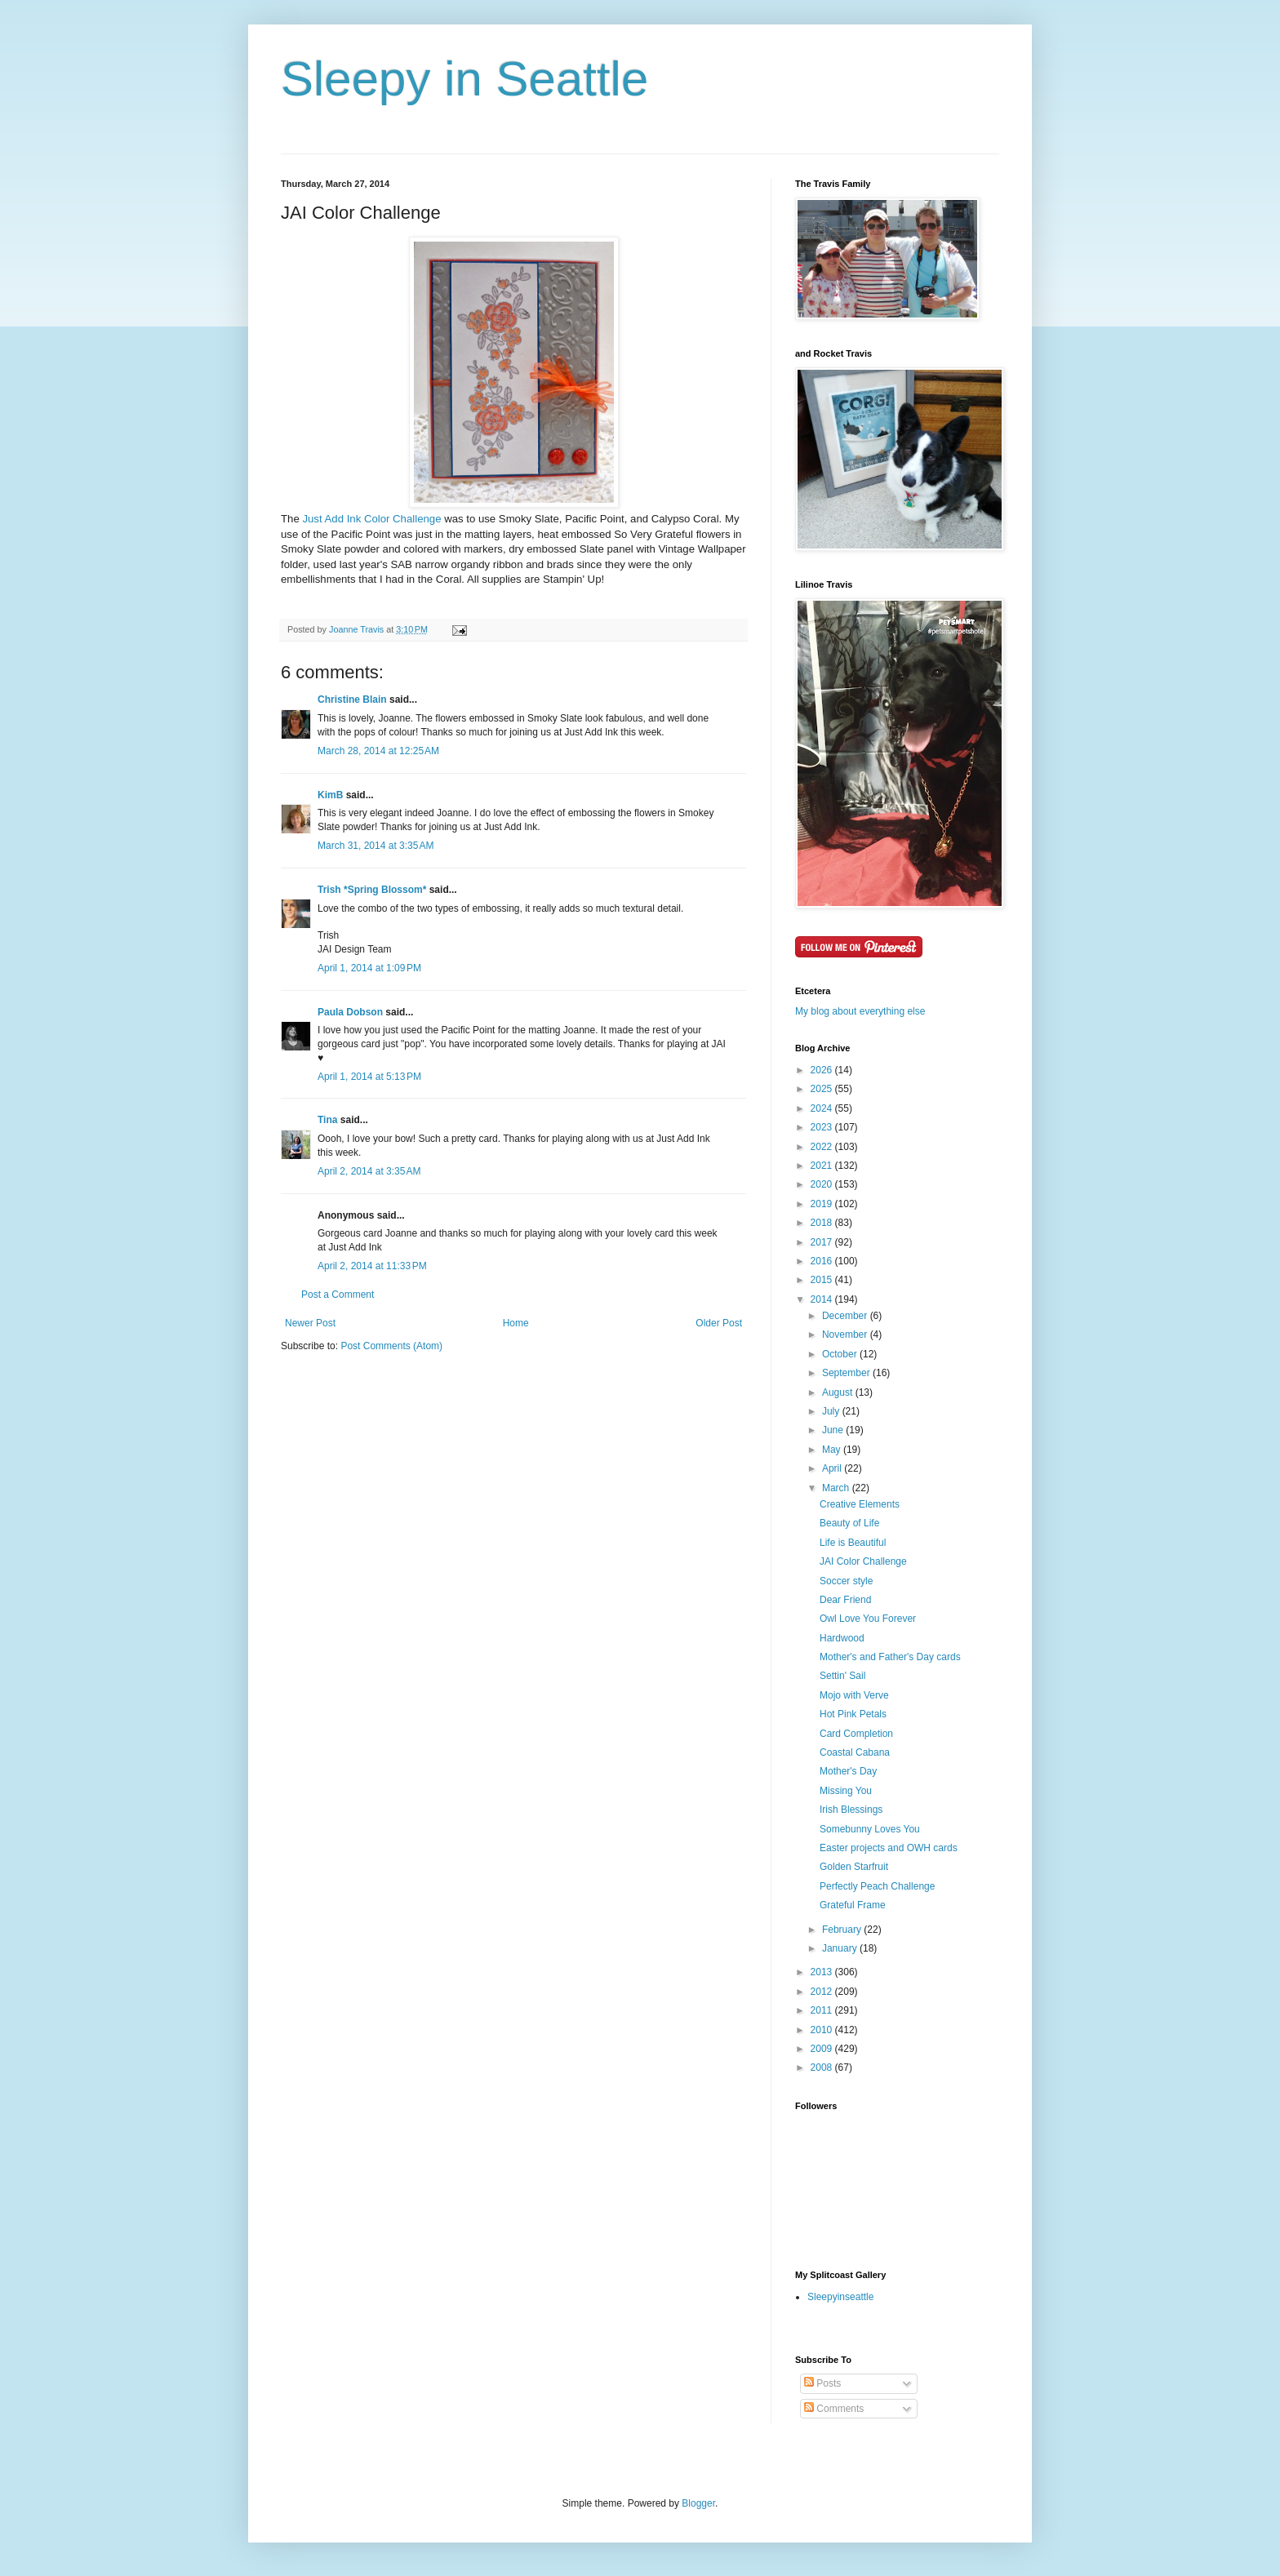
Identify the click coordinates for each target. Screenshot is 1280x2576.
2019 (823, 1204)
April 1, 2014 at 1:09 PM (369, 968)
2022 (823, 1147)
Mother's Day (848, 1771)
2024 (823, 1108)
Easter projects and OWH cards (889, 1848)
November (846, 1334)
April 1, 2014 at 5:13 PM (369, 1076)
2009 (823, 2048)
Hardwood (842, 1638)
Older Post (719, 1323)
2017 (823, 1242)
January (841, 1948)
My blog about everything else (860, 1011)
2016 (823, 1261)
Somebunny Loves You (870, 1829)
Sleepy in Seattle (464, 78)
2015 (823, 1280)
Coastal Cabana (855, 1752)
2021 (823, 1165)
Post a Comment (337, 1294)
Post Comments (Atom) (391, 1346)
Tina (327, 1120)
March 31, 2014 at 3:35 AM (375, 845)
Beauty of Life (849, 1523)
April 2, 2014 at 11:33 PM (372, 1266)
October (841, 1354)
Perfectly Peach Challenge (877, 1886)
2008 (823, 2067)
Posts (822, 2383)
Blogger (698, 2503)
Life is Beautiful (853, 1542)
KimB (330, 795)
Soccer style (846, 1581)
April (833, 1468)
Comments (834, 2408)
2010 (823, 2030)
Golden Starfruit (854, 1866)
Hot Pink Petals (853, 1714)
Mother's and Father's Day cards (890, 1657)
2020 (823, 1184)
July (832, 1411)
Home (516, 1323)
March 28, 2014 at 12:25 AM (378, 751)
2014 (823, 1299)
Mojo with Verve (854, 1695)
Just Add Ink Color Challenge (371, 519)
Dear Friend (845, 1600)
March (837, 1488)
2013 (823, 1972)
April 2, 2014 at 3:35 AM (369, 1171)
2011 (823, 2010)
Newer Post (310, 1323)
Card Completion (856, 1733)
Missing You (846, 1791)
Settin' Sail (842, 1675)
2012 (823, 1991)
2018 (823, 1222)
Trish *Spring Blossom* (372, 889)
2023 (823, 1127)
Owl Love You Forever (868, 1618)
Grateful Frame (853, 1905)
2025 (823, 1089)
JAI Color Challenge (863, 1561)
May (832, 1449)
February (843, 1929)
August (839, 1392)
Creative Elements (860, 1504)
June (834, 1430)
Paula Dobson (350, 1012)
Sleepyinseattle (840, 2297)
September (847, 1373)
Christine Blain (352, 699)
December (846, 1315)
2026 (823, 1070)
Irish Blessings (851, 1809)
